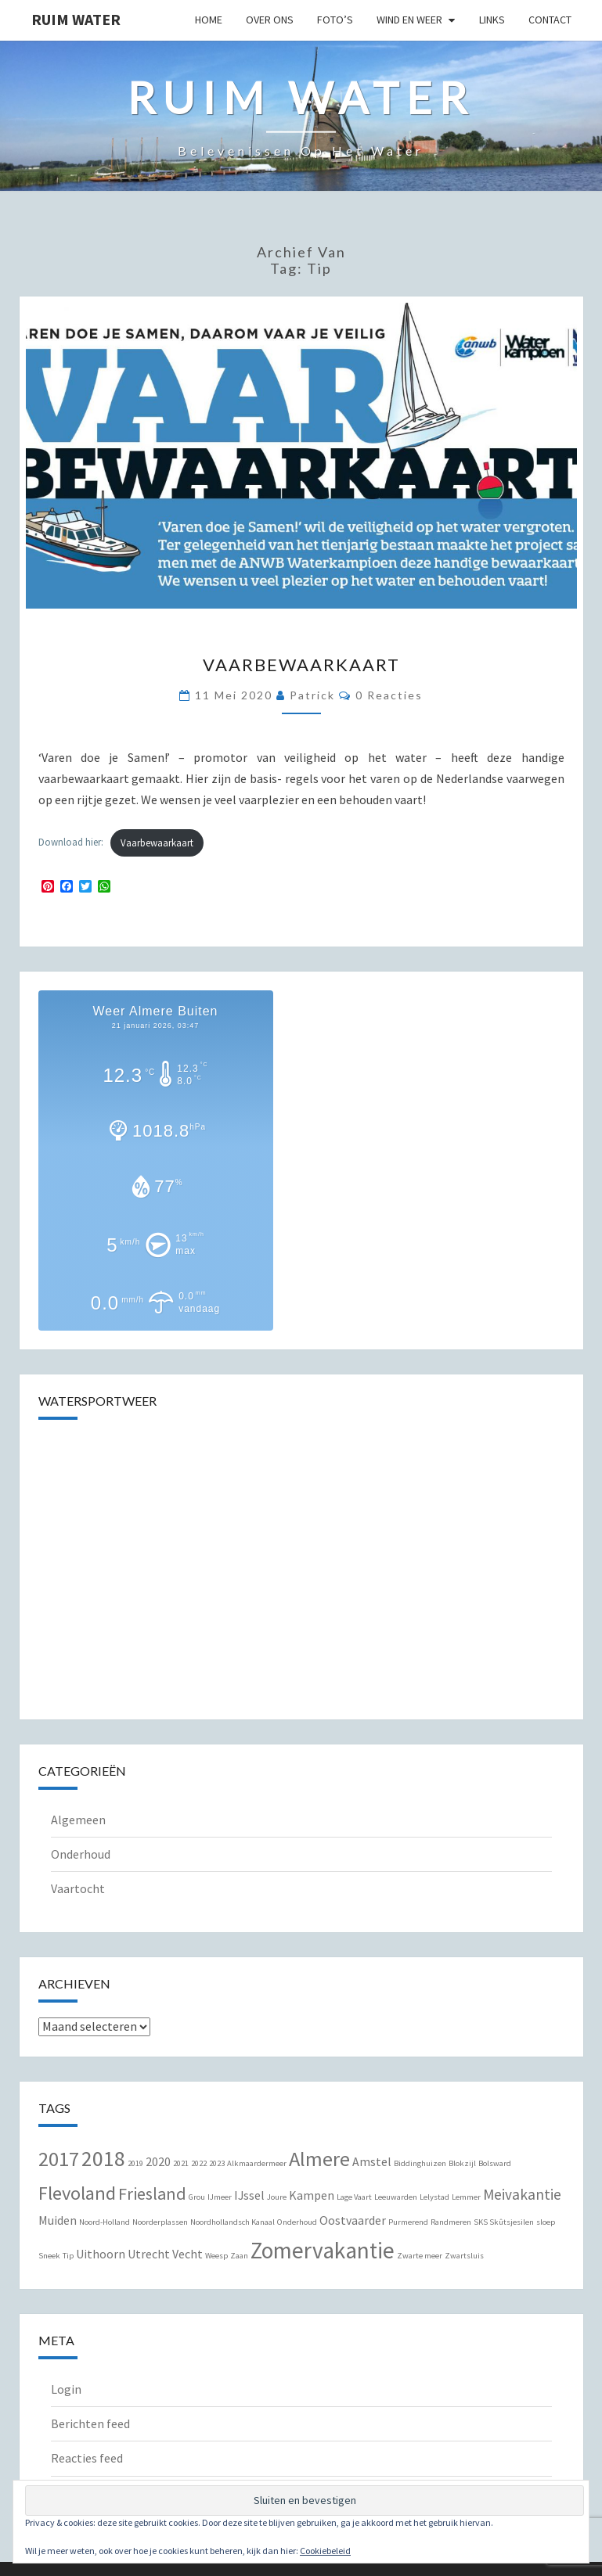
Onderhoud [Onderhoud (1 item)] (297, 2222)
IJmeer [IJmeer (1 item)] (219, 2197)
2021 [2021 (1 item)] (181, 2163)
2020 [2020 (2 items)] (158, 2161)
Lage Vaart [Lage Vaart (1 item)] (354, 2197)
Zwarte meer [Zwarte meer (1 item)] (419, 2256)
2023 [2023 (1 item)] (217, 2163)
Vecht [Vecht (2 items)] (187, 2254)
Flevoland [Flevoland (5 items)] (77, 2193)
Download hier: (70, 842)
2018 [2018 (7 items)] (103, 2158)
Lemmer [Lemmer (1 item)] (466, 2197)
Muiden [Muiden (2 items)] (57, 2220)
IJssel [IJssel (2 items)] (249, 2195)
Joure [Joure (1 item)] (277, 2197)
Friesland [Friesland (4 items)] (152, 2193)
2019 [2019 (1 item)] (135, 2163)
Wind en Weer (409, 20)
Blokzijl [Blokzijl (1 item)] (462, 2163)
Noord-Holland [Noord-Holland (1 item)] (104, 2222)
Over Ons (270, 20)
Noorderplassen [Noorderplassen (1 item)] (160, 2222)
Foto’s (335, 20)
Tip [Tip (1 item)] (68, 2256)
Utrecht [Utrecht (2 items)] (149, 2254)
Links (492, 20)
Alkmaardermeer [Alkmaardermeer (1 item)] (257, 2163)
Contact (549, 20)
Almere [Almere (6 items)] (319, 2159)
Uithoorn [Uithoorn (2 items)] (100, 2254)
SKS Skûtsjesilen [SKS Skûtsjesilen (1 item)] (504, 2222)
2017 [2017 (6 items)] (58, 2159)
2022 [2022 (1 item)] (199, 2163)
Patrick (312, 695)
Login (66, 2389)
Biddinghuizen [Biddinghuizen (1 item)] (420, 2163)
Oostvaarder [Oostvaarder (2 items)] (352, 2220)
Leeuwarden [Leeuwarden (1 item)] (395, 2197)
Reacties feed (87, 2458)
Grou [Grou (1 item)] (197, 2197)
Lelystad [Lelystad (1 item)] (434, 2197)
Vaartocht (78, 1888)
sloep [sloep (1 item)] (545, 2222)
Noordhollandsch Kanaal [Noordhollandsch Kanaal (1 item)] (232, 2222)
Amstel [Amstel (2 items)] (371, 2161)
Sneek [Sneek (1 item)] (49, 2256)
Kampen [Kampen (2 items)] (311, 2195)
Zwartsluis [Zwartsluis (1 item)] (464, 2256)
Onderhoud (80, 1854)
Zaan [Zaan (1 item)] (239, 2256)
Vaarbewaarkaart (301, 664)
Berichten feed (90, 2423)
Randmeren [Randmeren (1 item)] (451, 2222)
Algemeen (78, 1819)
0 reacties (389, 695)
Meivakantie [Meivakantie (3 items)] (522, 2194)
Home (208, 20)
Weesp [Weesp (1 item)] (216, 2256)
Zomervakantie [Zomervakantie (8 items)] (323, 2250)
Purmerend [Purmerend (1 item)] (408, 2222)
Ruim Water (76, 19)
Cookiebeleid (325, 2550)
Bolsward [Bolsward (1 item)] (494, 2163)
